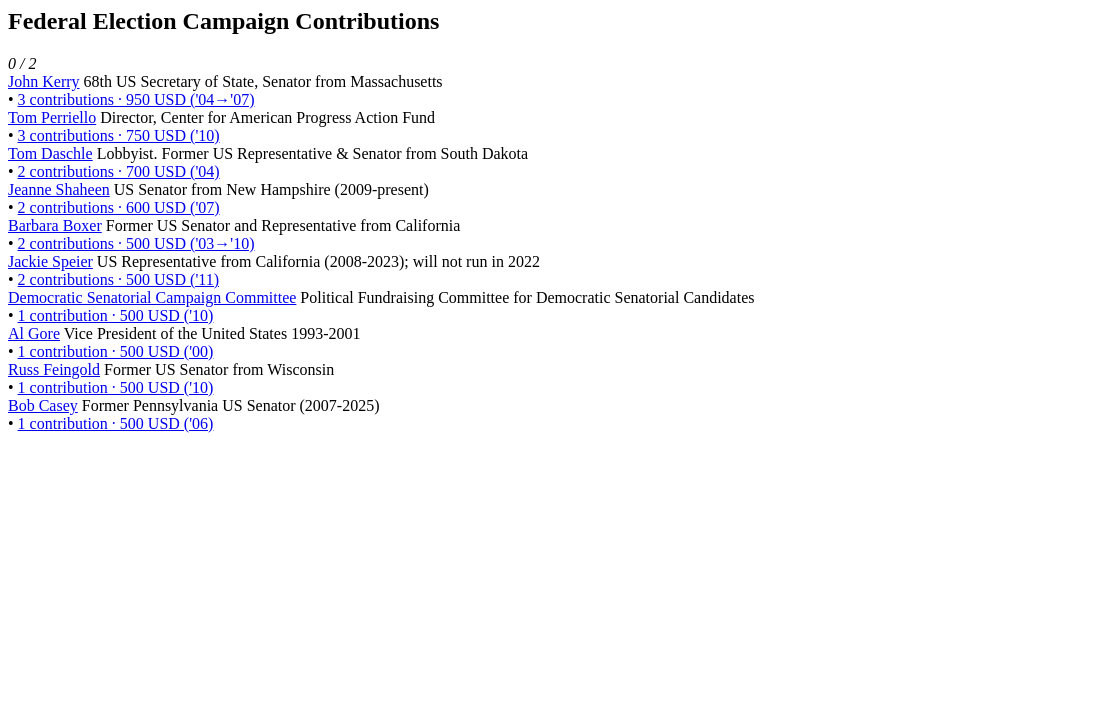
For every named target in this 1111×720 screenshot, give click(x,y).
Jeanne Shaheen (59, 189)
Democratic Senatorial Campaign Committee (152, 297)
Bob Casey (43, 405)
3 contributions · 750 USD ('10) (119, 135)
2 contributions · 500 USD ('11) (118, 279)
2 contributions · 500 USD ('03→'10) (136, 243)
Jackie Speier (50, 261)
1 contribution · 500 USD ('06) (116, 423)
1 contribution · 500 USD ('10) (116, 315)
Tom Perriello (52, 117)
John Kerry (44, 81)
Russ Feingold (54, 369)
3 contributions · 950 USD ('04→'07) (136, 99)
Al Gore (34, 333)
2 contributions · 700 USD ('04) (119, 171)
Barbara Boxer (55, 225)
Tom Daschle (50, 153)
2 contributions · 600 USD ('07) (119, 207)
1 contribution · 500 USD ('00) (116, 351)
